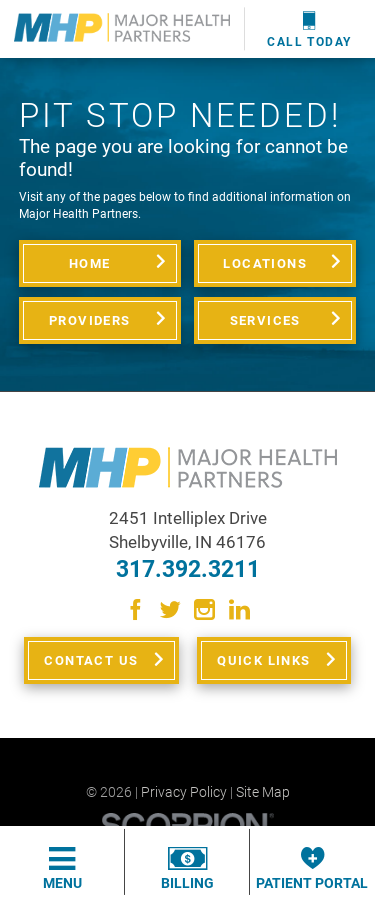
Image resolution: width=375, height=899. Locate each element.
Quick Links (263, 660)
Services (265, 320)
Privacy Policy (184, 792)
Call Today (309, 29)
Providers (90, 320)
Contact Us (91, 660)
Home (90, 263)
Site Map (263, 792)
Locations (265, 263)
